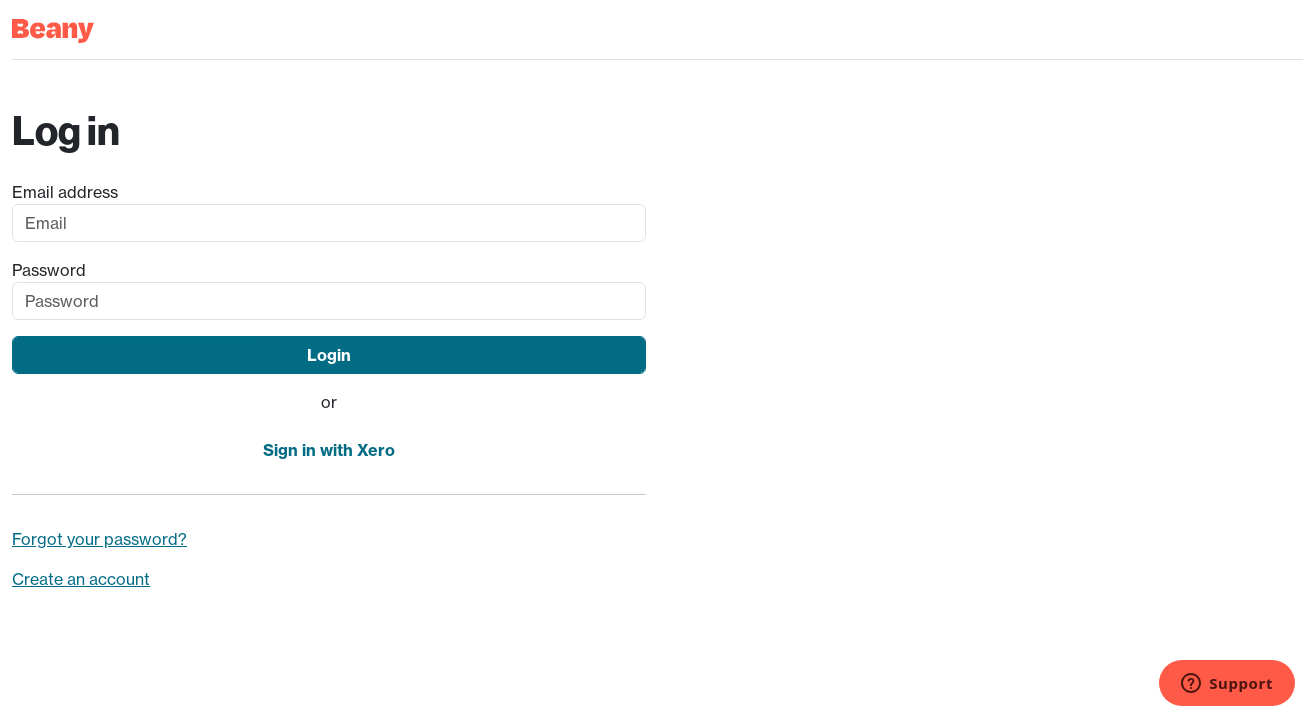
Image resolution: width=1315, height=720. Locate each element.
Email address (65, 192)
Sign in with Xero (329, 450)
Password (49, 270)
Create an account (81, 579)
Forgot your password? (99, 539)
